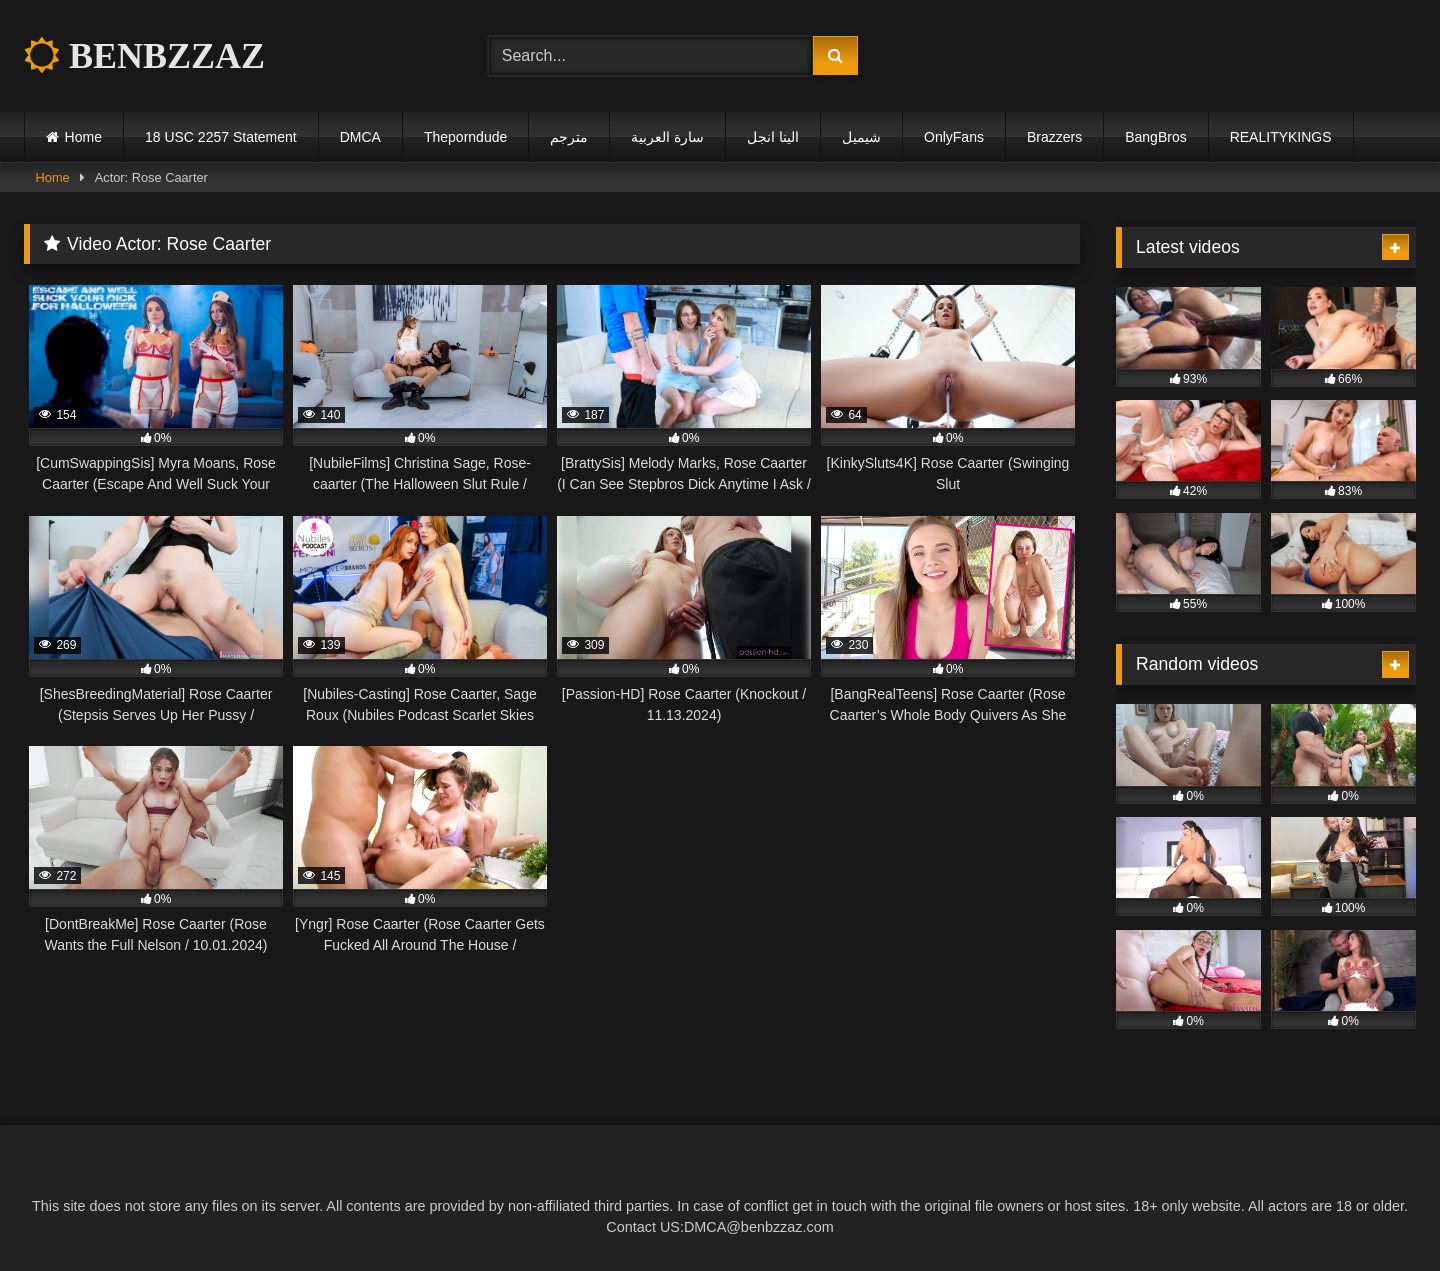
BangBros (1155, 137)
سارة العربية (667, 137)
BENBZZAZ (144, 56)
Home (83, 137)
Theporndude (465, 137)
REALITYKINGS (1281, 137)
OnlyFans (954, 137)
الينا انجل (773, 137)
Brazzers (1054, 137)
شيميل (861, 137)
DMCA (360, 137)
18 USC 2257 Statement (221, 137)
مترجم (569, 137)
